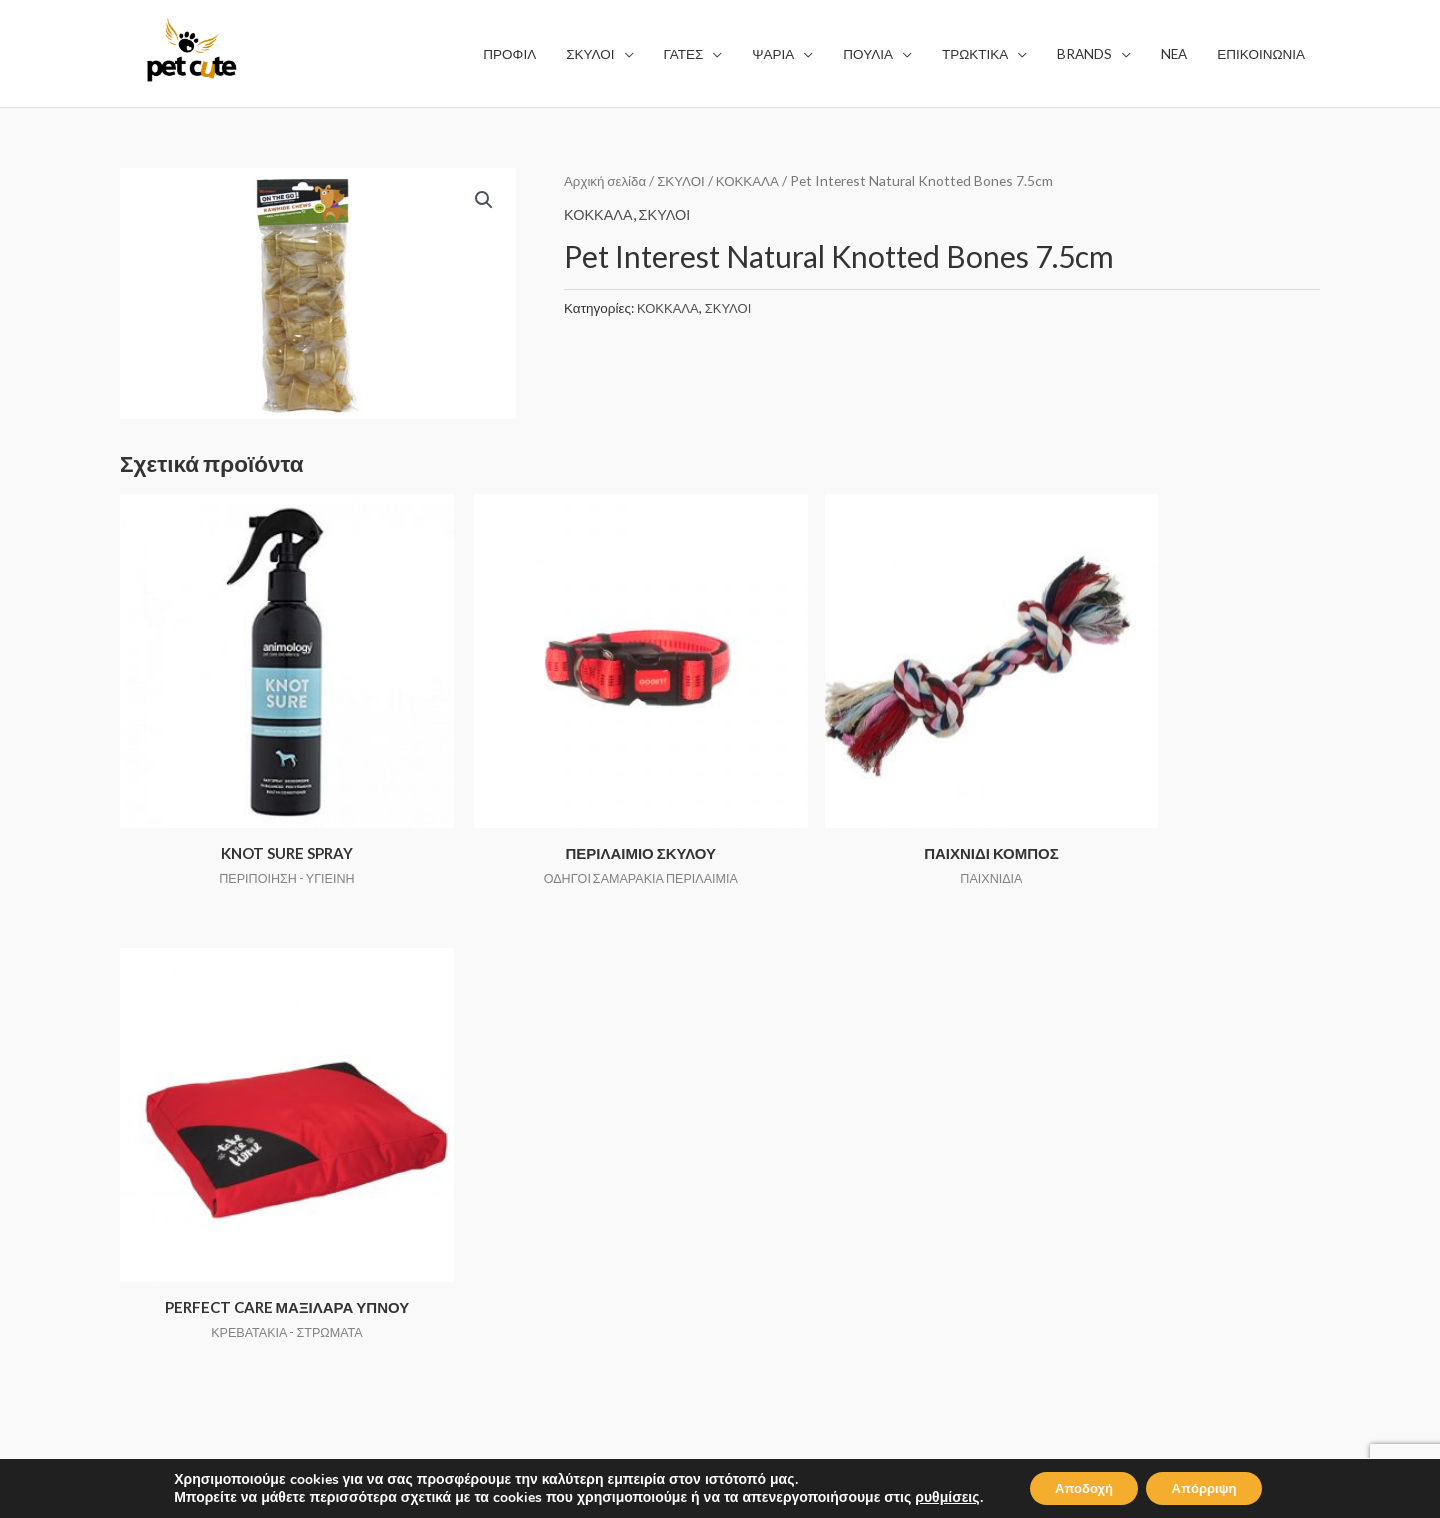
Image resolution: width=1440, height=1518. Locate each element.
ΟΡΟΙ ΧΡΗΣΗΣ (790, 1097)
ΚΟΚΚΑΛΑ (754, 180)
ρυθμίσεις (933, 1496)
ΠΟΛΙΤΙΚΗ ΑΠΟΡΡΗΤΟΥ (823, 1125)
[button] (483, 201)
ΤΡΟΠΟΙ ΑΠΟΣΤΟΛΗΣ (816, 1153)
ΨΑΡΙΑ (453, 1153)
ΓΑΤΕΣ (452, 1125)
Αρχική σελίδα (606, 180)
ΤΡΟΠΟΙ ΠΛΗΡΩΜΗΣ (813, 1181)
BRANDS (460, 1236)
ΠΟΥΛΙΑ (457, 1181)
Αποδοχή (1077, 1486)
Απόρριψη (1211, 1486)
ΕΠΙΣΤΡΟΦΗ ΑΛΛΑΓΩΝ (820, 1209)
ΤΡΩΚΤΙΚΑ (467, 1209)
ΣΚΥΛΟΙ (684, 180)
